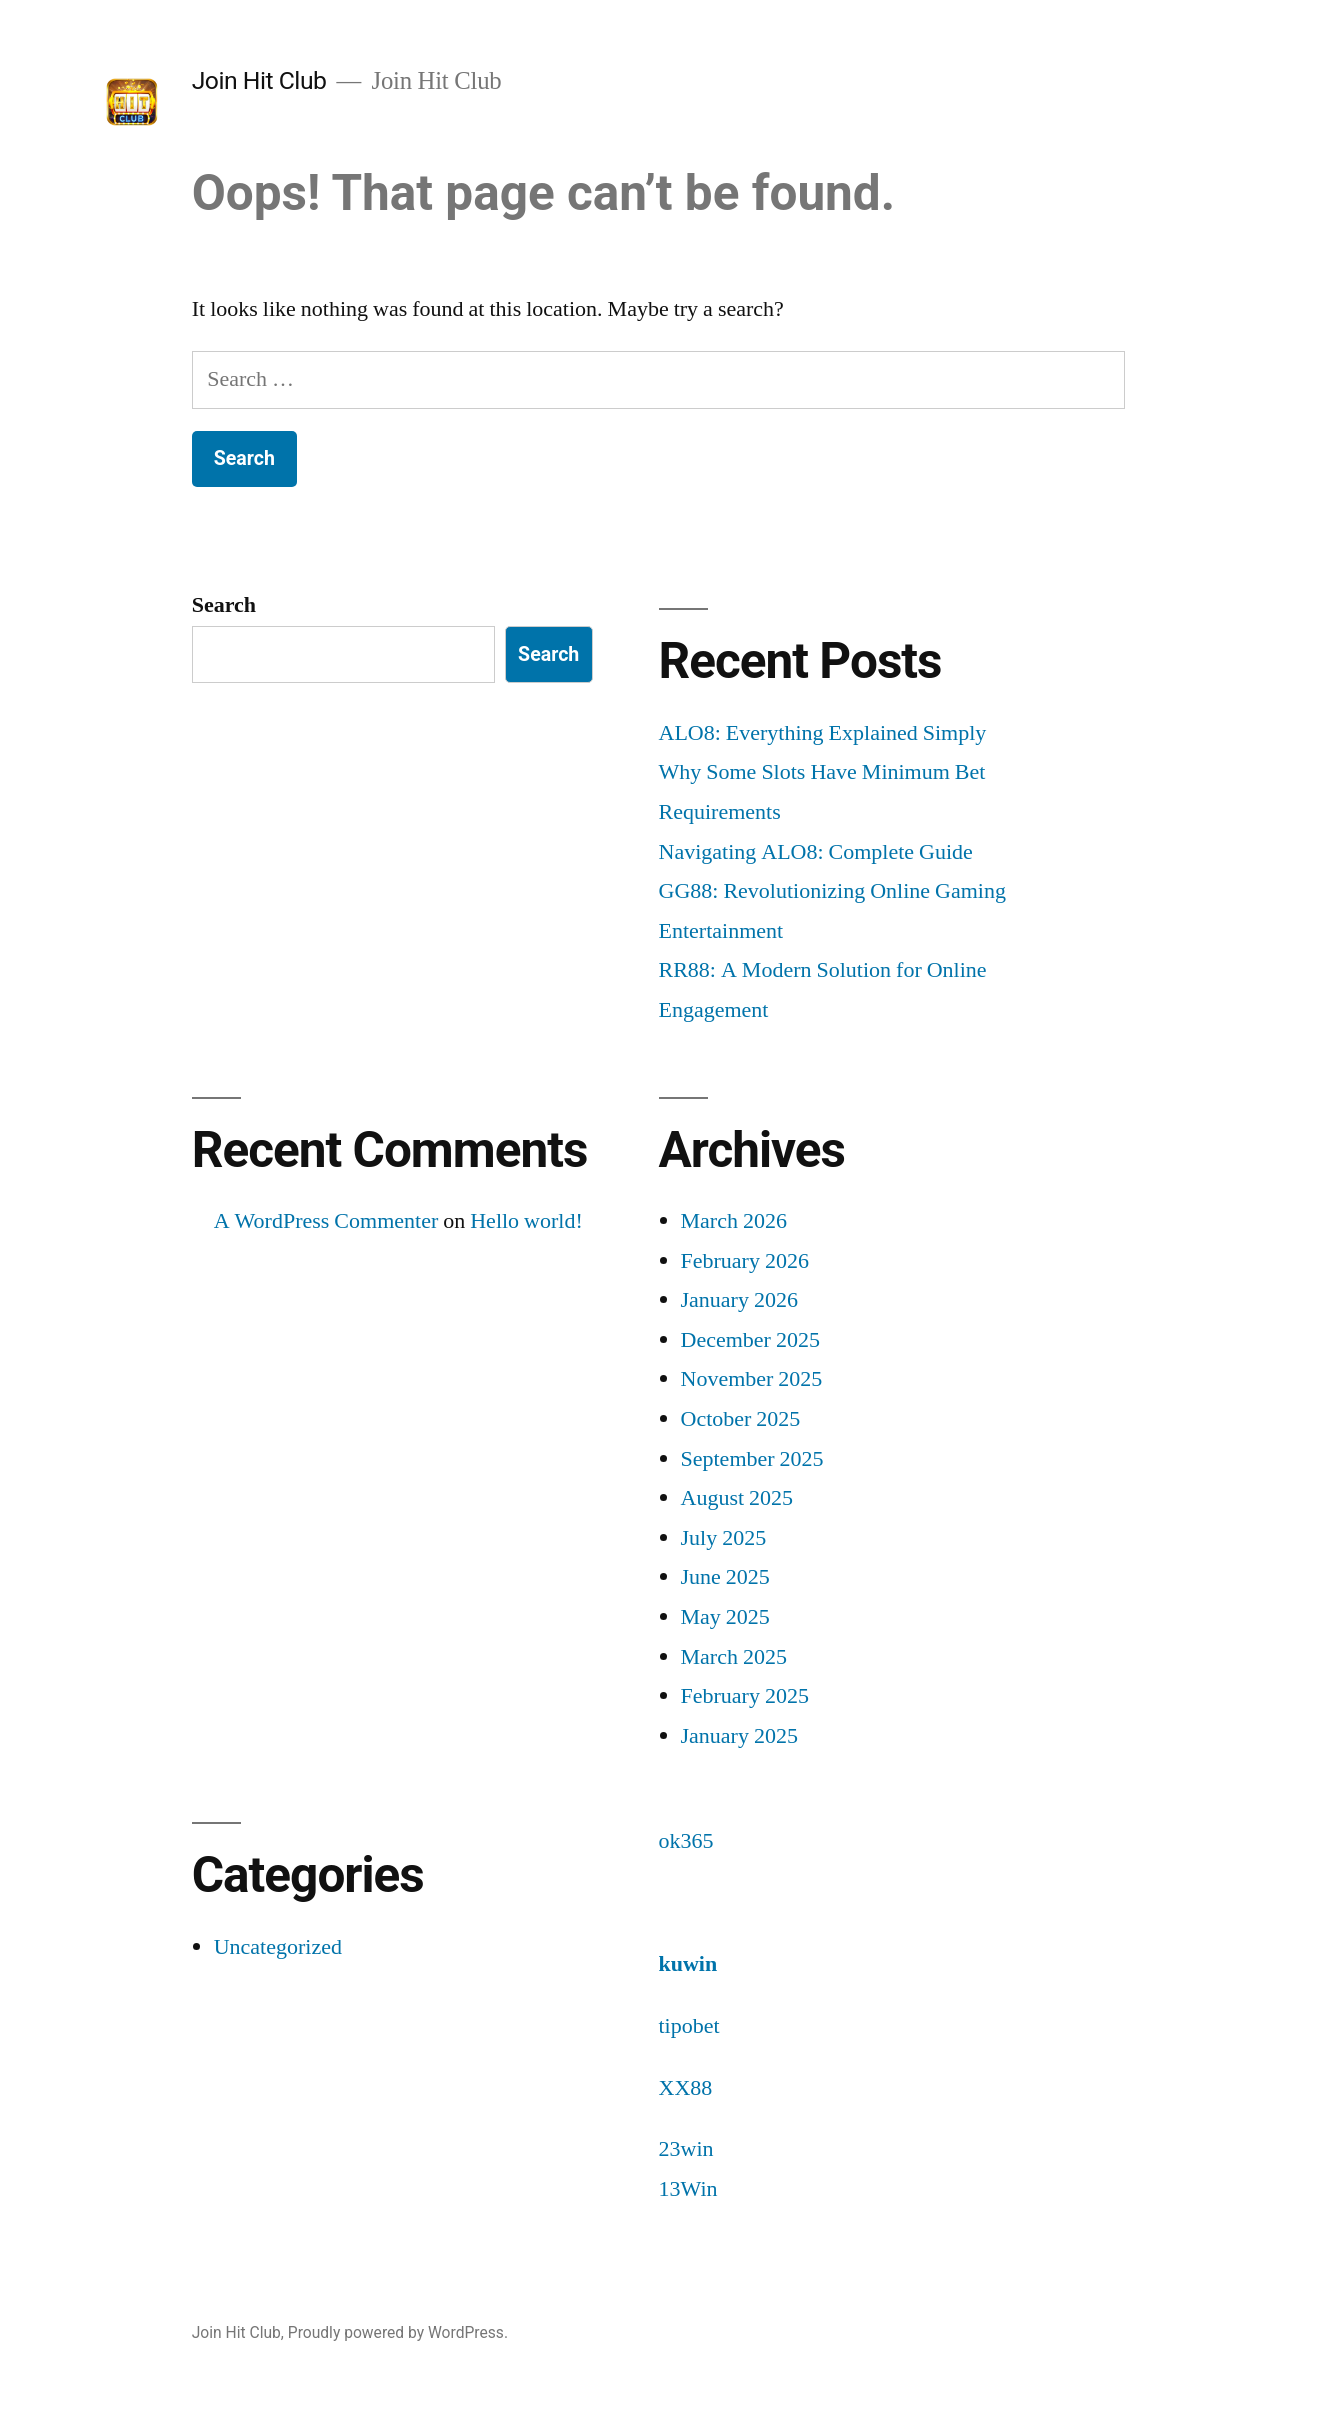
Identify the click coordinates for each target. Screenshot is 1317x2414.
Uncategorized (278, 1947)
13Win (688, 2189)
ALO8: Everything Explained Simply (823, 733)
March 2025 (734, 1657)
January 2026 (739, 1300)
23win (686, 2149)
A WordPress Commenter (326, 1221)
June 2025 (725, 1577)
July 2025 (724, 1538)
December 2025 (750, 1340)
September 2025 (752, 1459)
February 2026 (745, 1261)
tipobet (689, 2026)
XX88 (686, 2088)
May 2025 (725, 1617)
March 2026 (734, 1221)
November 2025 (752, 1379)
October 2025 (741, 1419)
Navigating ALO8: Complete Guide (816, 852)
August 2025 (737, 1498)
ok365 (686, 1841)
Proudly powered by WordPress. (398, 2332)
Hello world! (526, 1221)
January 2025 (739, 1736)
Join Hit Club (259, 80)
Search (224, 605)
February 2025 (745, 1696)
